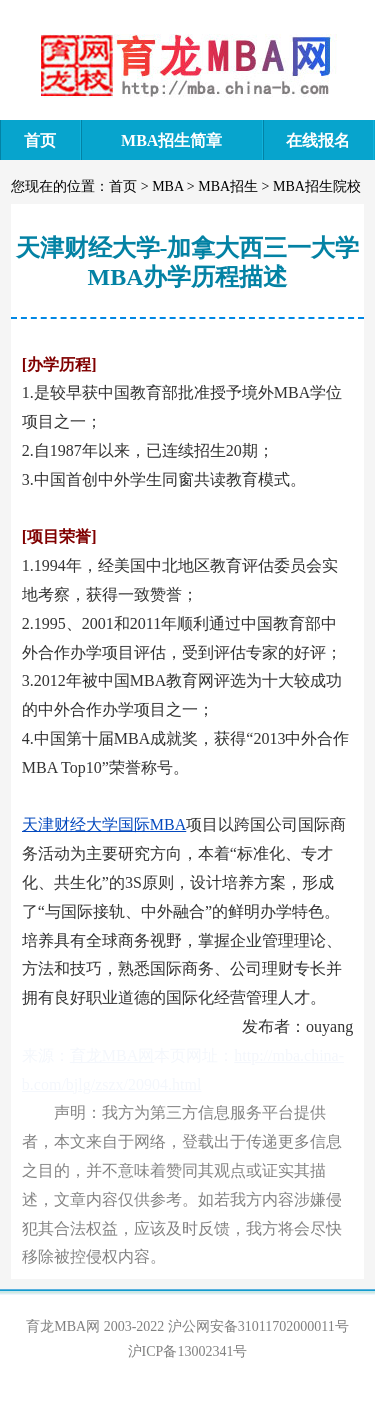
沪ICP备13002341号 (188, 1351)
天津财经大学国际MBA (104, 824)
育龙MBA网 (112, 1055)
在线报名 (318, 140)
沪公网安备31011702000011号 (258, 1326)
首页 (40, 140)
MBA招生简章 (171, 140)
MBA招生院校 (317, 186)
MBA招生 (228, 186)
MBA (167, 186)
